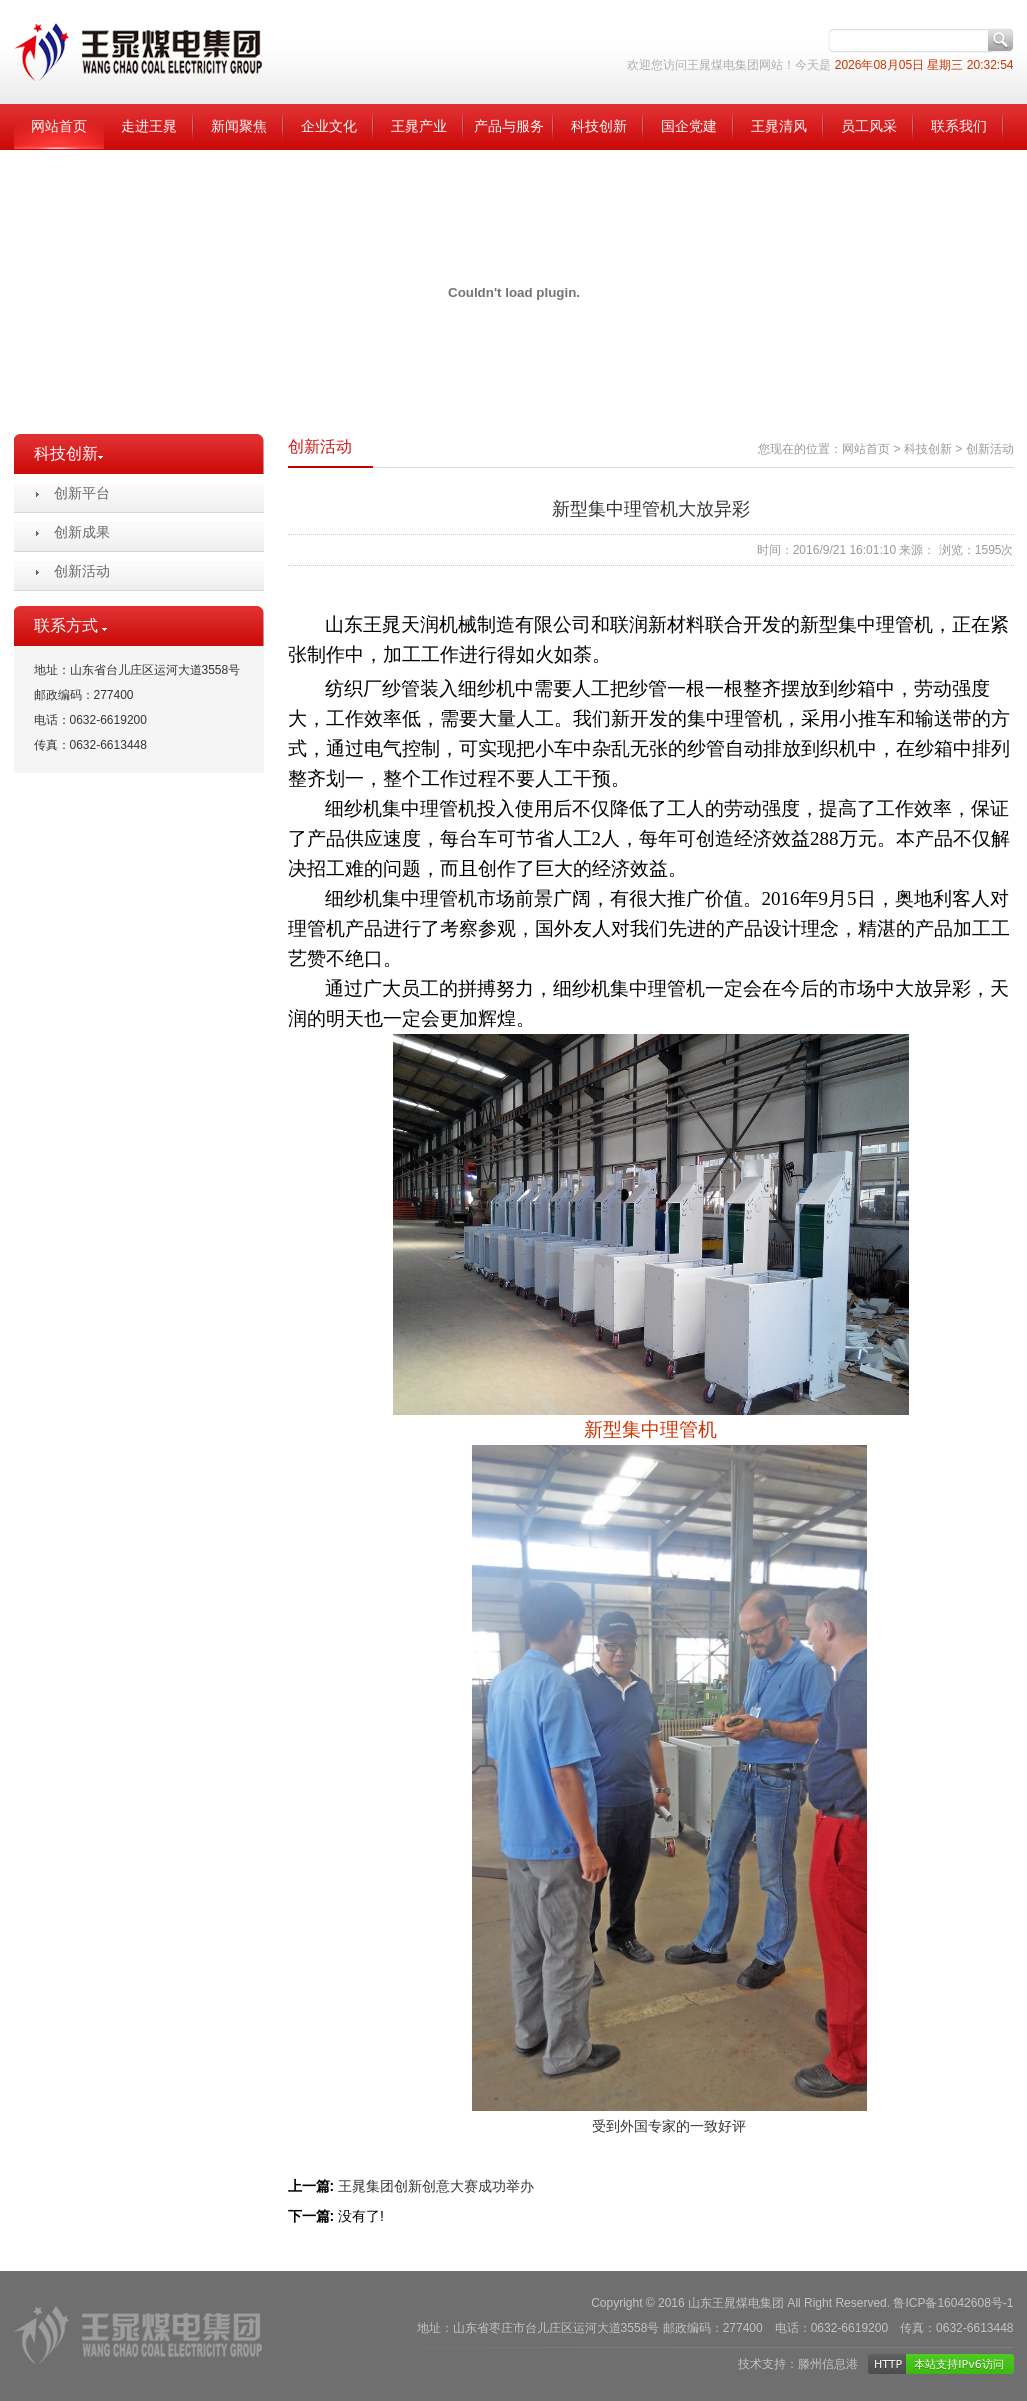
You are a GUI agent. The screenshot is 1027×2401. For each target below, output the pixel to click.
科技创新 (599, 126)
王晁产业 (419, 126)
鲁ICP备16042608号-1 (953, 2303)
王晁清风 (779, 126)
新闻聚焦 (239, 126)
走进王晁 (149, 126)
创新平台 (82, 493)
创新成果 (82, 532)
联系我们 (959, 126)
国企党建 (689, 126)
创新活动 (82, 571)
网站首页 (59, 126)
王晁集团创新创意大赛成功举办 (436, 2186)
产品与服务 (509, 126)
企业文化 (329, 126)
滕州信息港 (828, 2364)
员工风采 (869, 126)
